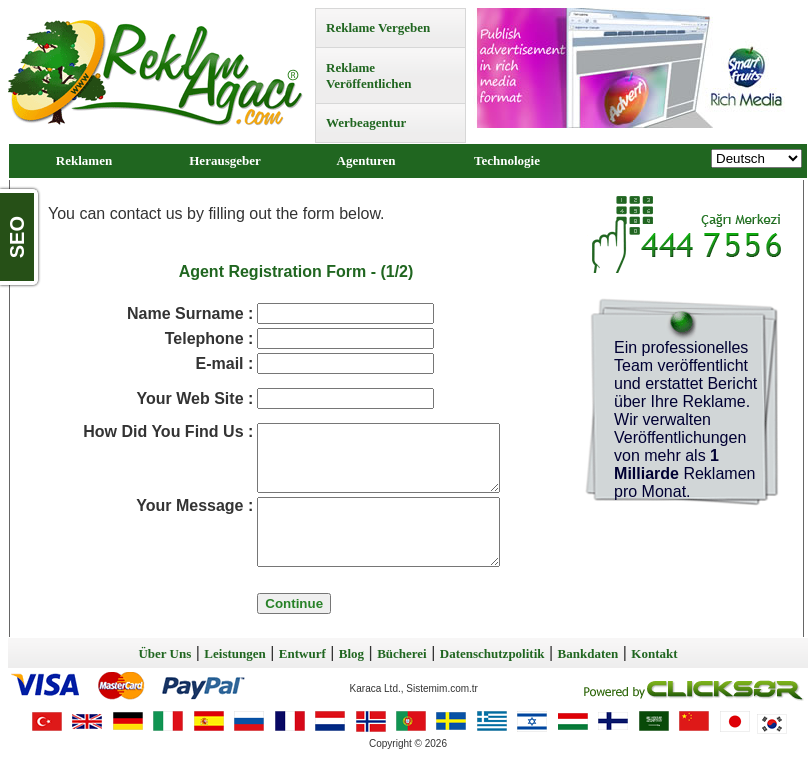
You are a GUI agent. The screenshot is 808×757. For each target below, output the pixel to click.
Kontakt (654, 653)
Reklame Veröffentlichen (368, 75)
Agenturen (366, 160)
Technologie (507, 160)
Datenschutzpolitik (492, 653)
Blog (351, 653)
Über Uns (164, 653)
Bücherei (402, 653)
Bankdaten (588, 653)
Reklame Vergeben (378, 27)
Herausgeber (224, 160)
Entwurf (302, 653)
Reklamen (84, 160)
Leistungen (234, 653)
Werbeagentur (366, 122)
